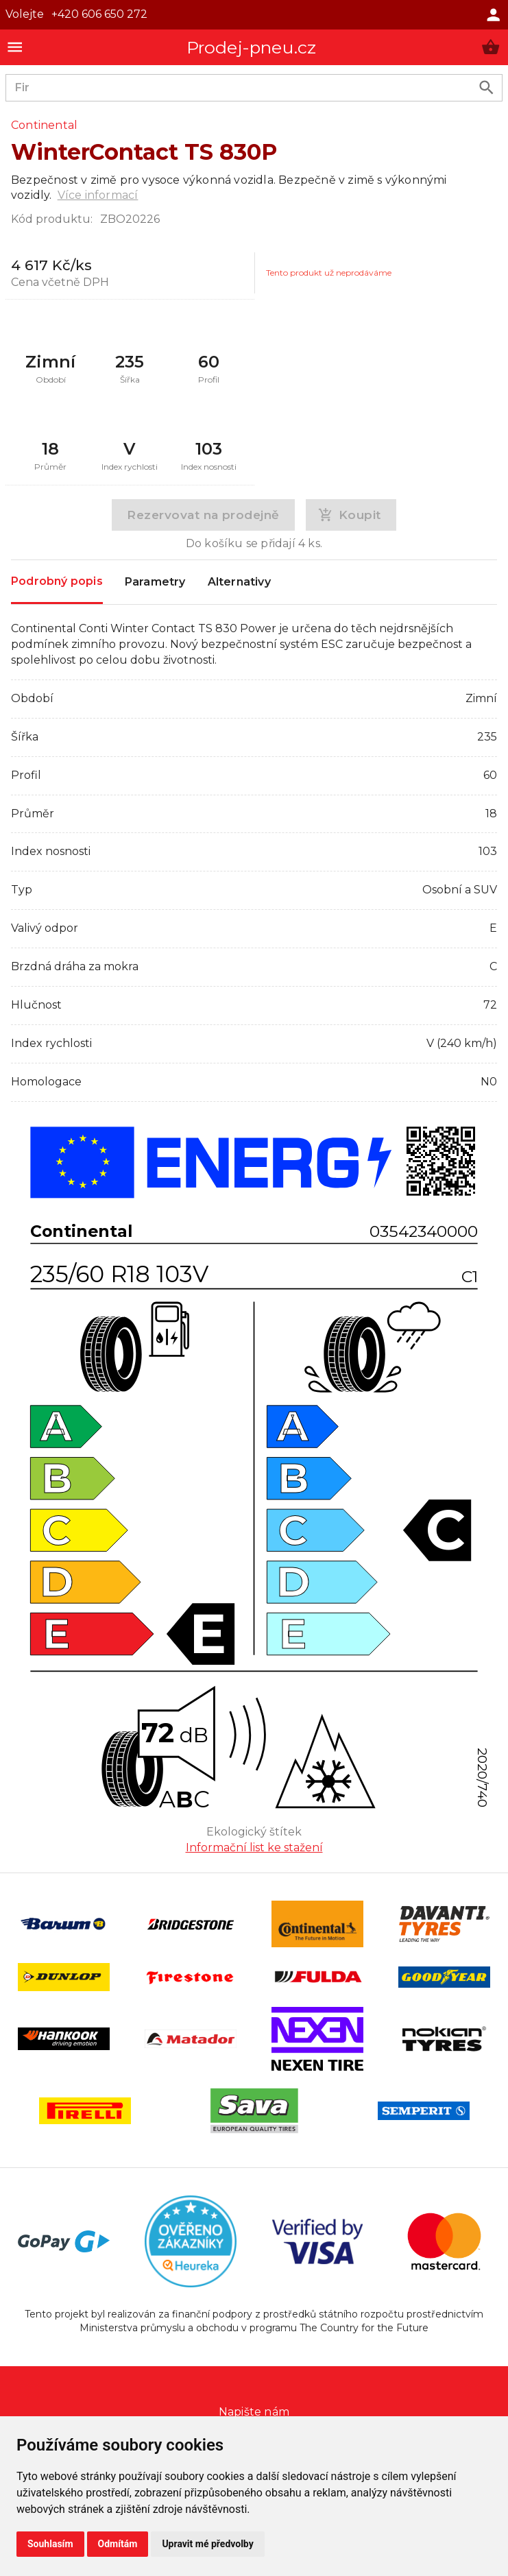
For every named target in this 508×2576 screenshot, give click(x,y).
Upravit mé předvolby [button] (207, 2543)
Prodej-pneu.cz (251, 47)
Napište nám (254, 2411)
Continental (44, 125)
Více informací (98, 195)
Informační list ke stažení (254, 1847)
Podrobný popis (57, 581)
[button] (490, 47)
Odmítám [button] (118, 2543)
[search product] (486, 87)
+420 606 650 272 (99, 14)
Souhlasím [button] (50, 2543)
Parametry (155, 582)
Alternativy (239, 582)
